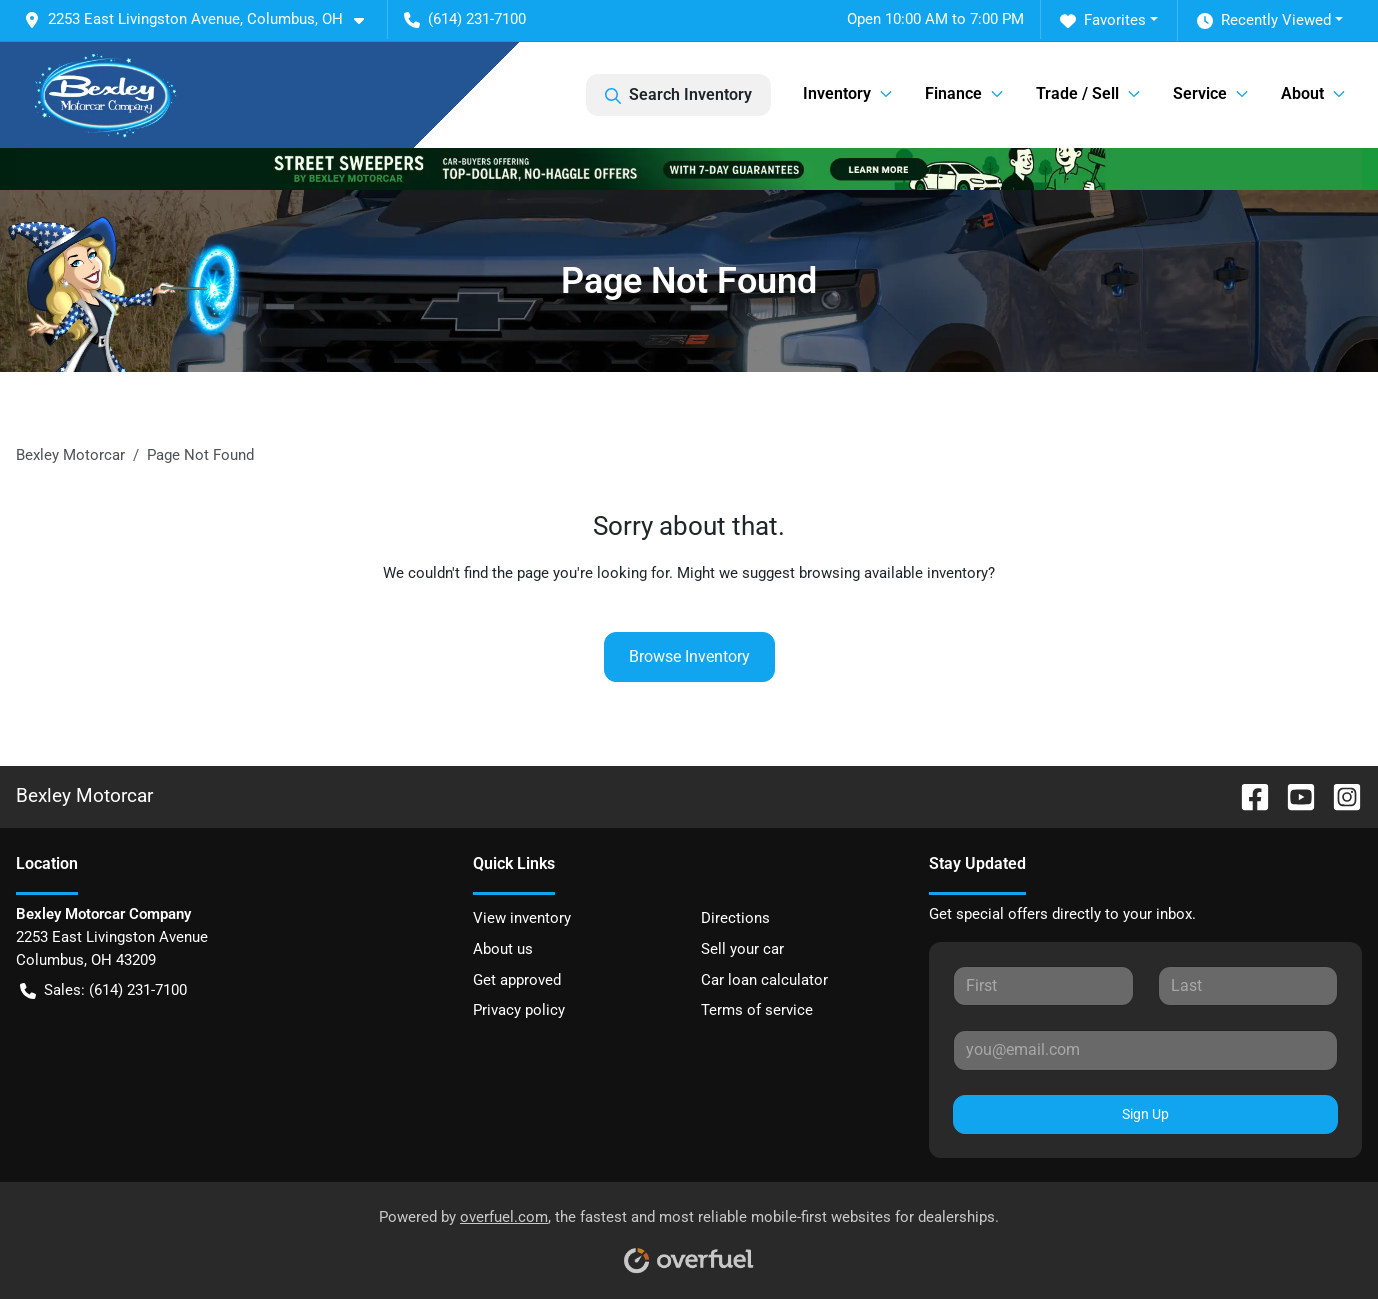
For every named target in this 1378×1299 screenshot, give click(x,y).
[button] (202, 19)
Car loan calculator (764, 980)
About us (503, 949)
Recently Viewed (1264, 20)
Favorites (1103, 20)
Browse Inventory (689, 656)
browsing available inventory (893, 573)
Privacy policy (519, 1010)
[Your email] (1145, 1050)
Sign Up (1145, 1114)
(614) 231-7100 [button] (465, 19)
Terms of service (757, 1010)
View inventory (522, 918)
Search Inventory (678, 95)
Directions (735, 918)
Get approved (517, 980)
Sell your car (742, 949)
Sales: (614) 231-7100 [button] (103, 990)
